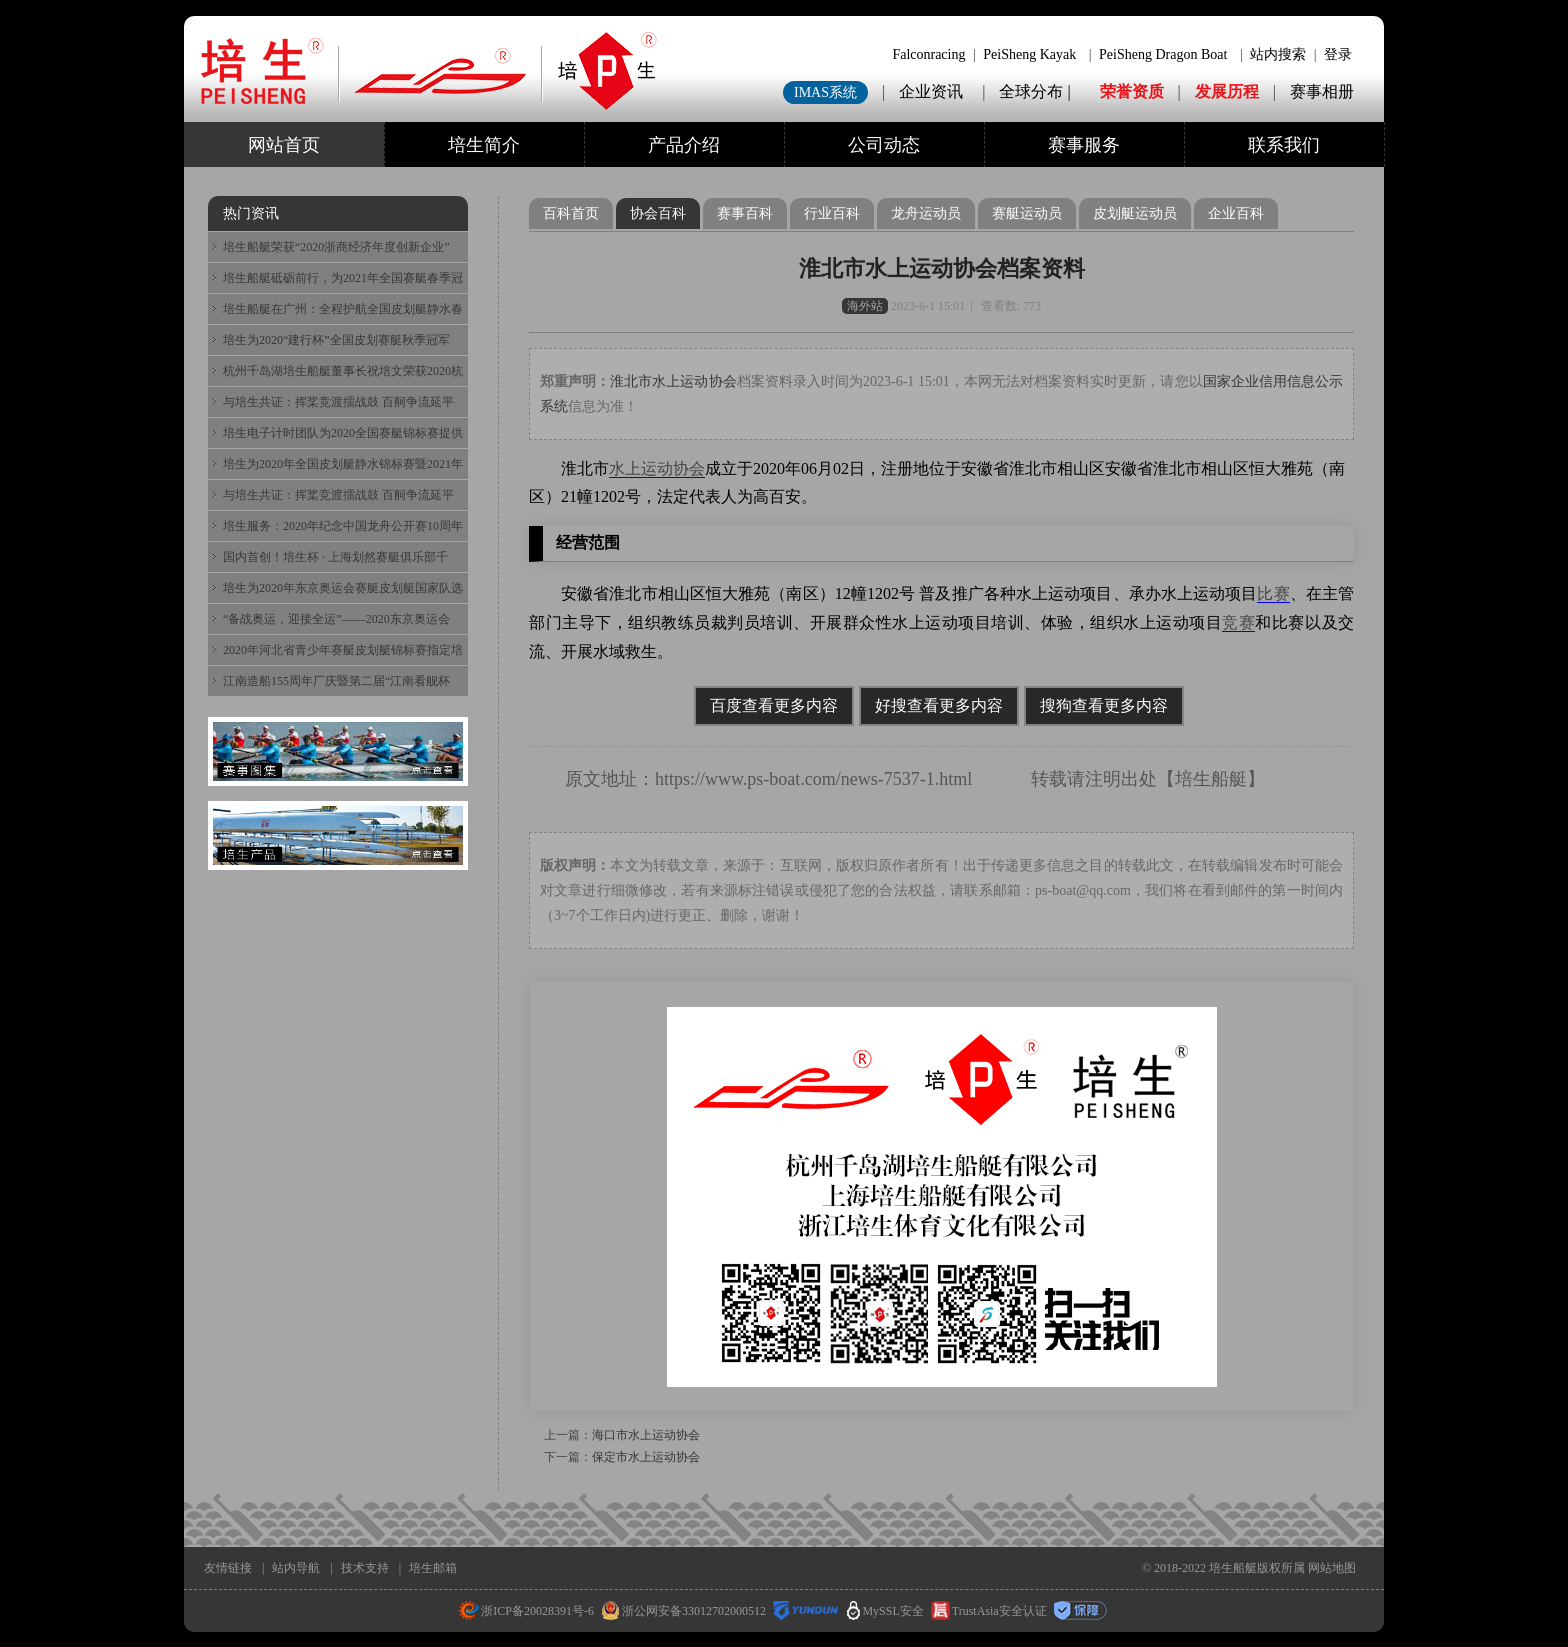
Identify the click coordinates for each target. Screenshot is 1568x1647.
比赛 (1273, 593)
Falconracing (928, 54)
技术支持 (365, 1568)
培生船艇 (1211, 779)
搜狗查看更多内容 (1104, 705)
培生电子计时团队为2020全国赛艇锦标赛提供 (343, 433)
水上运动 (641, 468)
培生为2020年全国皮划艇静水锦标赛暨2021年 (343, 464)
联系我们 (1284, 145)
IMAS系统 (825, 92)
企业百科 (1236, 213)
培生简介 (484, 145)
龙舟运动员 (926, 213)
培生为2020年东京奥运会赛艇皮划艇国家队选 (343, 588)
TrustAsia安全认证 (989, 1611)
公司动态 (884, 145)
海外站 (865, 306)
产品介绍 (684, 145)
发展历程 (1227, 91)
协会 (689, 468)
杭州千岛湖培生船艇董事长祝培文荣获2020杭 (343, 371)
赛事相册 (1322, 91)
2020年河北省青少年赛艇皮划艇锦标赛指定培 (343, 650)
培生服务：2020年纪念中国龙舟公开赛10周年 (343, 526)
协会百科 (658, 213)
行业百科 (832, 213)
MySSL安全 (885, 1611)
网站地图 (1332, 1568)
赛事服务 (1084, 145)
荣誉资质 (1132, 91)
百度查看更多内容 (774, 705)
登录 (1338, 54)
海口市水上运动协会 (646, 1435)
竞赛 (1238, 622)
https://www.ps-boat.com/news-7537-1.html (813, 779)
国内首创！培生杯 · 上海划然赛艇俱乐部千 (335, 557)
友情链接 (228, 1568)
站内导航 (296, 1568)
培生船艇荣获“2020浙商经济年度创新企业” (336, 247)
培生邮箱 (433, 1568)
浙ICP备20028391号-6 (526, 1611)
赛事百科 (745, 213)
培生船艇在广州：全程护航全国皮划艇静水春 (343, 309)
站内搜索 (1278, 54)
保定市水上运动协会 (646, 1457)
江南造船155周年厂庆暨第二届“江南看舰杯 (336, 681)
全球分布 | (1036, 91)
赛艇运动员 (1027, 213)
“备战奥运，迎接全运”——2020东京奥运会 (336, 619)
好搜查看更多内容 (939, 705)
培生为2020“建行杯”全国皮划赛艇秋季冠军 (336, 340)
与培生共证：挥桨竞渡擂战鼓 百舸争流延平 (338, 402)
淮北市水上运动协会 (673, 381)
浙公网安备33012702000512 (683, 1611)
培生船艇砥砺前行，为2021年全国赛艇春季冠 (343, 278)
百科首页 (571, 213)
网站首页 (284, 145)
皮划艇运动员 (1135, 213)
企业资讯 (931, 91)
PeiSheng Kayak (1029, 54)
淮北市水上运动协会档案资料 (942, 268)
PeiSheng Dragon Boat (1163, 54)
